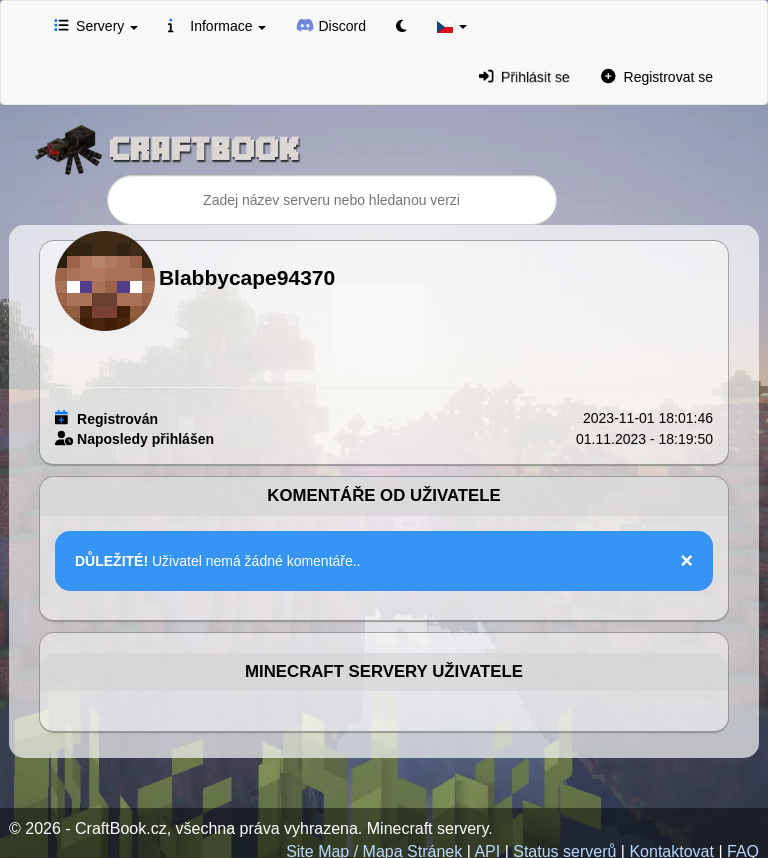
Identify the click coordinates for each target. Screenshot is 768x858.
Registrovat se (657, 76)
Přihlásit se (524, 76)
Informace (217, 25)
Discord (331, 25)
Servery (96, 25)
